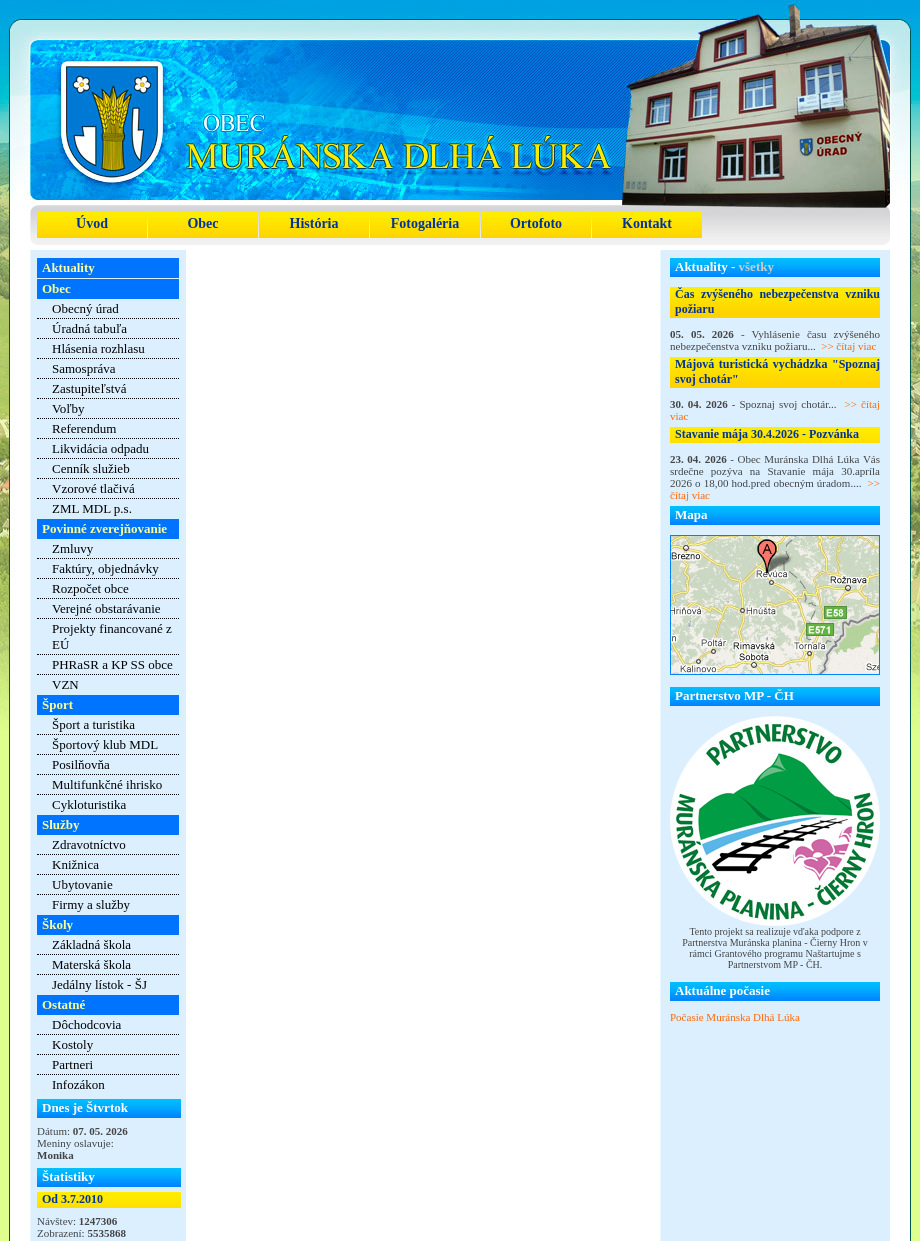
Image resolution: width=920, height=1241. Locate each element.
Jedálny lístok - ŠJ (99, 984)
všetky (756, 266)
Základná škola (91, 944)
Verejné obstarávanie (106, 608)
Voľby (68, 408)
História (314, 223)
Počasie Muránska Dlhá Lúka (735, 1017)
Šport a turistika (93, 724)
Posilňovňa (81, 764)
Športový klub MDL (105, 744)
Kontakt (647, 223)
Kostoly (72, 1044)
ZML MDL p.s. (92, 508)
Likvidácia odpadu (100, 448)
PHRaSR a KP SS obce (112, 664)
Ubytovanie (82, 884)
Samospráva (84, 368)
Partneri (72, 1064)
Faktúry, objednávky (105, 568)
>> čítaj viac (848, 346)
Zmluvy (72, 548)
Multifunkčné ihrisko (107, 784)
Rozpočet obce (90, 588)
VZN (65, 684)
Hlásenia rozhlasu (98, 348)
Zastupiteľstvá (89, 388)
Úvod (92, 223)
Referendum (84, 428)
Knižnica (75, 864)
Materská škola (91, 964)
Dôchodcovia (86, 1024)
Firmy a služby (91, 904)
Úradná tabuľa (89, 328)
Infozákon (78, 1084)
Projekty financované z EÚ (112, 636)
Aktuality (68, 267)
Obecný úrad (85, 308)
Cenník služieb (91, 468)
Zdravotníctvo (89, 844)
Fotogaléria (425, 223)
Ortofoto (536, 223)
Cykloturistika (89, 804)
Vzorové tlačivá (93, 488)
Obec (202, 223)
